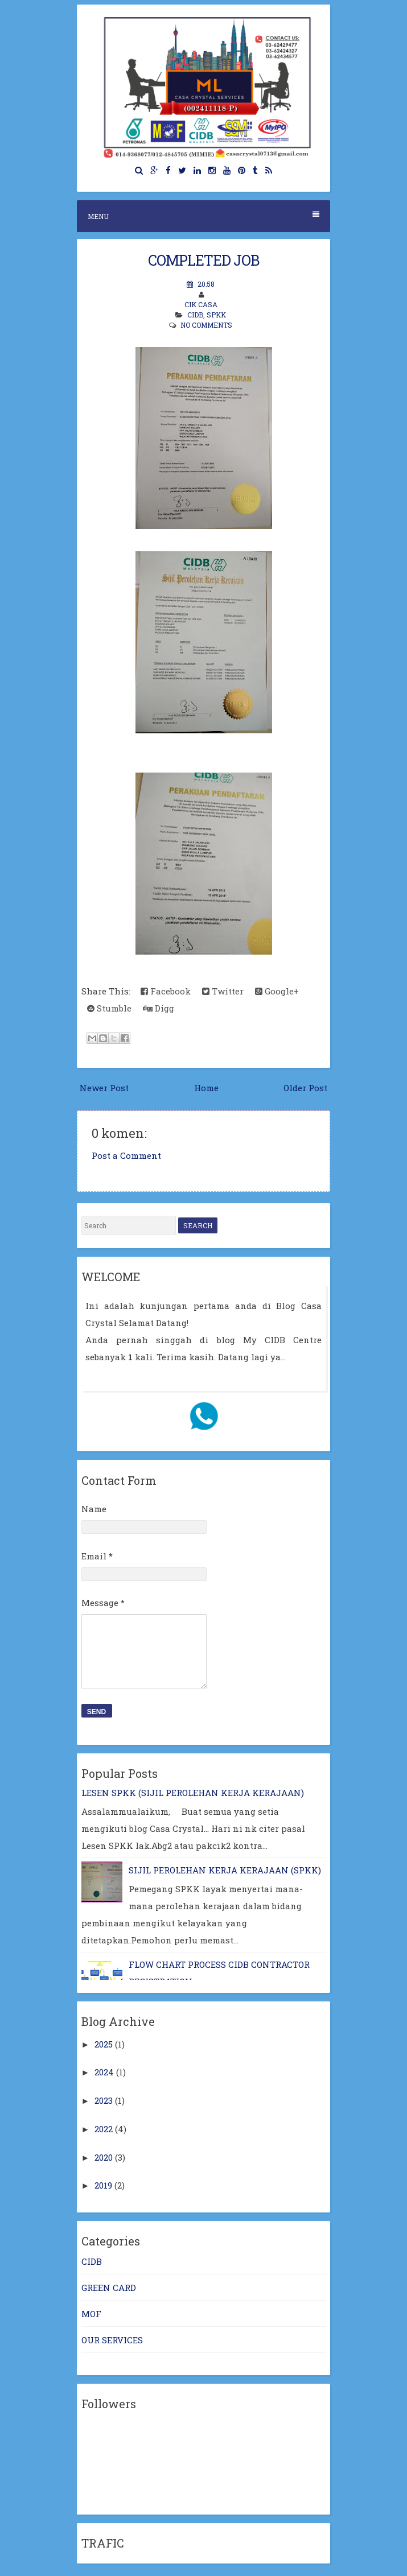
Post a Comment (126, 1155)
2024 (104, 2072)
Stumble (109, 1008)
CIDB (195, 314)
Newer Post (104, 1087)
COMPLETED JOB (203, 260)
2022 (103, 2129)
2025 (103, 2044)
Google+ (277, 991)
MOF (91, 2313)
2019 (103, 2185)
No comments (206, 324)
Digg (158, 1008)
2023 (103, 2100)
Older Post (305, 1087)
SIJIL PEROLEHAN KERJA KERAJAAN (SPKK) (225, 1870)
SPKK (216, 314)
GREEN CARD (108, 2287)
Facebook (166, 991)
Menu (203, 216)
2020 (103, 2157)
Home (206, 1087)
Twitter (223, 991)
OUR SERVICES (112, 2340)
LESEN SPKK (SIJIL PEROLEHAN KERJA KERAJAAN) (192, 1792)
